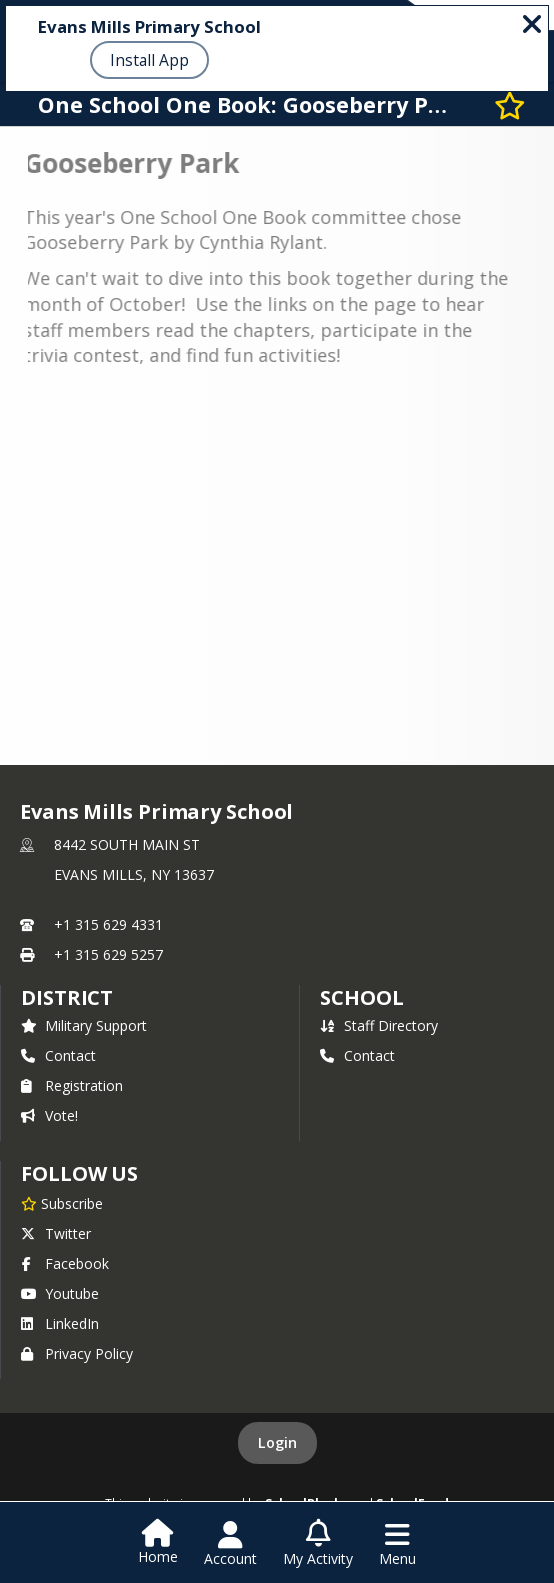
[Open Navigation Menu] (397, 1544)
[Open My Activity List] (318, 1544)
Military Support (84, 1025)
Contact (58, 1055)
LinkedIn (60, 1323)
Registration (72, 1085)
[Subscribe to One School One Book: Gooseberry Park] (510, 104)
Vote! (49, 1115)
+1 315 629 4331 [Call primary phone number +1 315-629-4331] (108, 924)
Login (277, 1442)
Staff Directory (379, 1025)
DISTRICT (67, 997)
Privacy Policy (77, 1353)
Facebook (65, 1263)
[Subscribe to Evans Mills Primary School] (62, 1203)
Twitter (56, 1233)
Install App (149, 60)
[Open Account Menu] (230, 1544)
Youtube (60, 1293)
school (361, 997)
